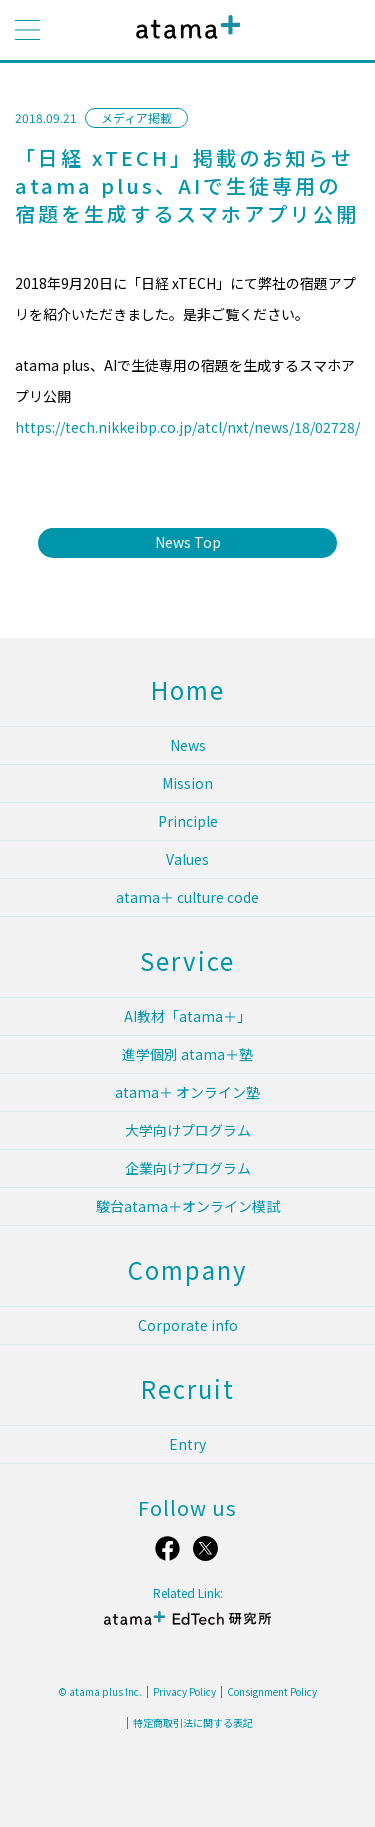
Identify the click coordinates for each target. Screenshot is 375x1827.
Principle (188, 821)
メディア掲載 (136, 117)
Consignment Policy (272, 1692)
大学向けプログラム (188, 1130)
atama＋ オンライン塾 (187, 1092)
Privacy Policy (184, 1692)
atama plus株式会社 (184, 42)
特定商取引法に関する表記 (193, 1723)
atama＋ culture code (187, 897)
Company (188, 1269)
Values (187, 859)
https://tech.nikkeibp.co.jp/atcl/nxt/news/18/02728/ (187, 427)
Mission (187, 783)
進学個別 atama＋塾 (187, 1054)
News (188, 745)
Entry (187, 1444)
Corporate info (188, 1325)
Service (187, 960)
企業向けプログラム (188, 1168)
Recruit (188, 1388)
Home (188, 689)
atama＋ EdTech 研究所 (188, 1626)
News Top (188, 542)
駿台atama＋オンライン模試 (188, 1206)
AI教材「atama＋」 (187, 1016)
